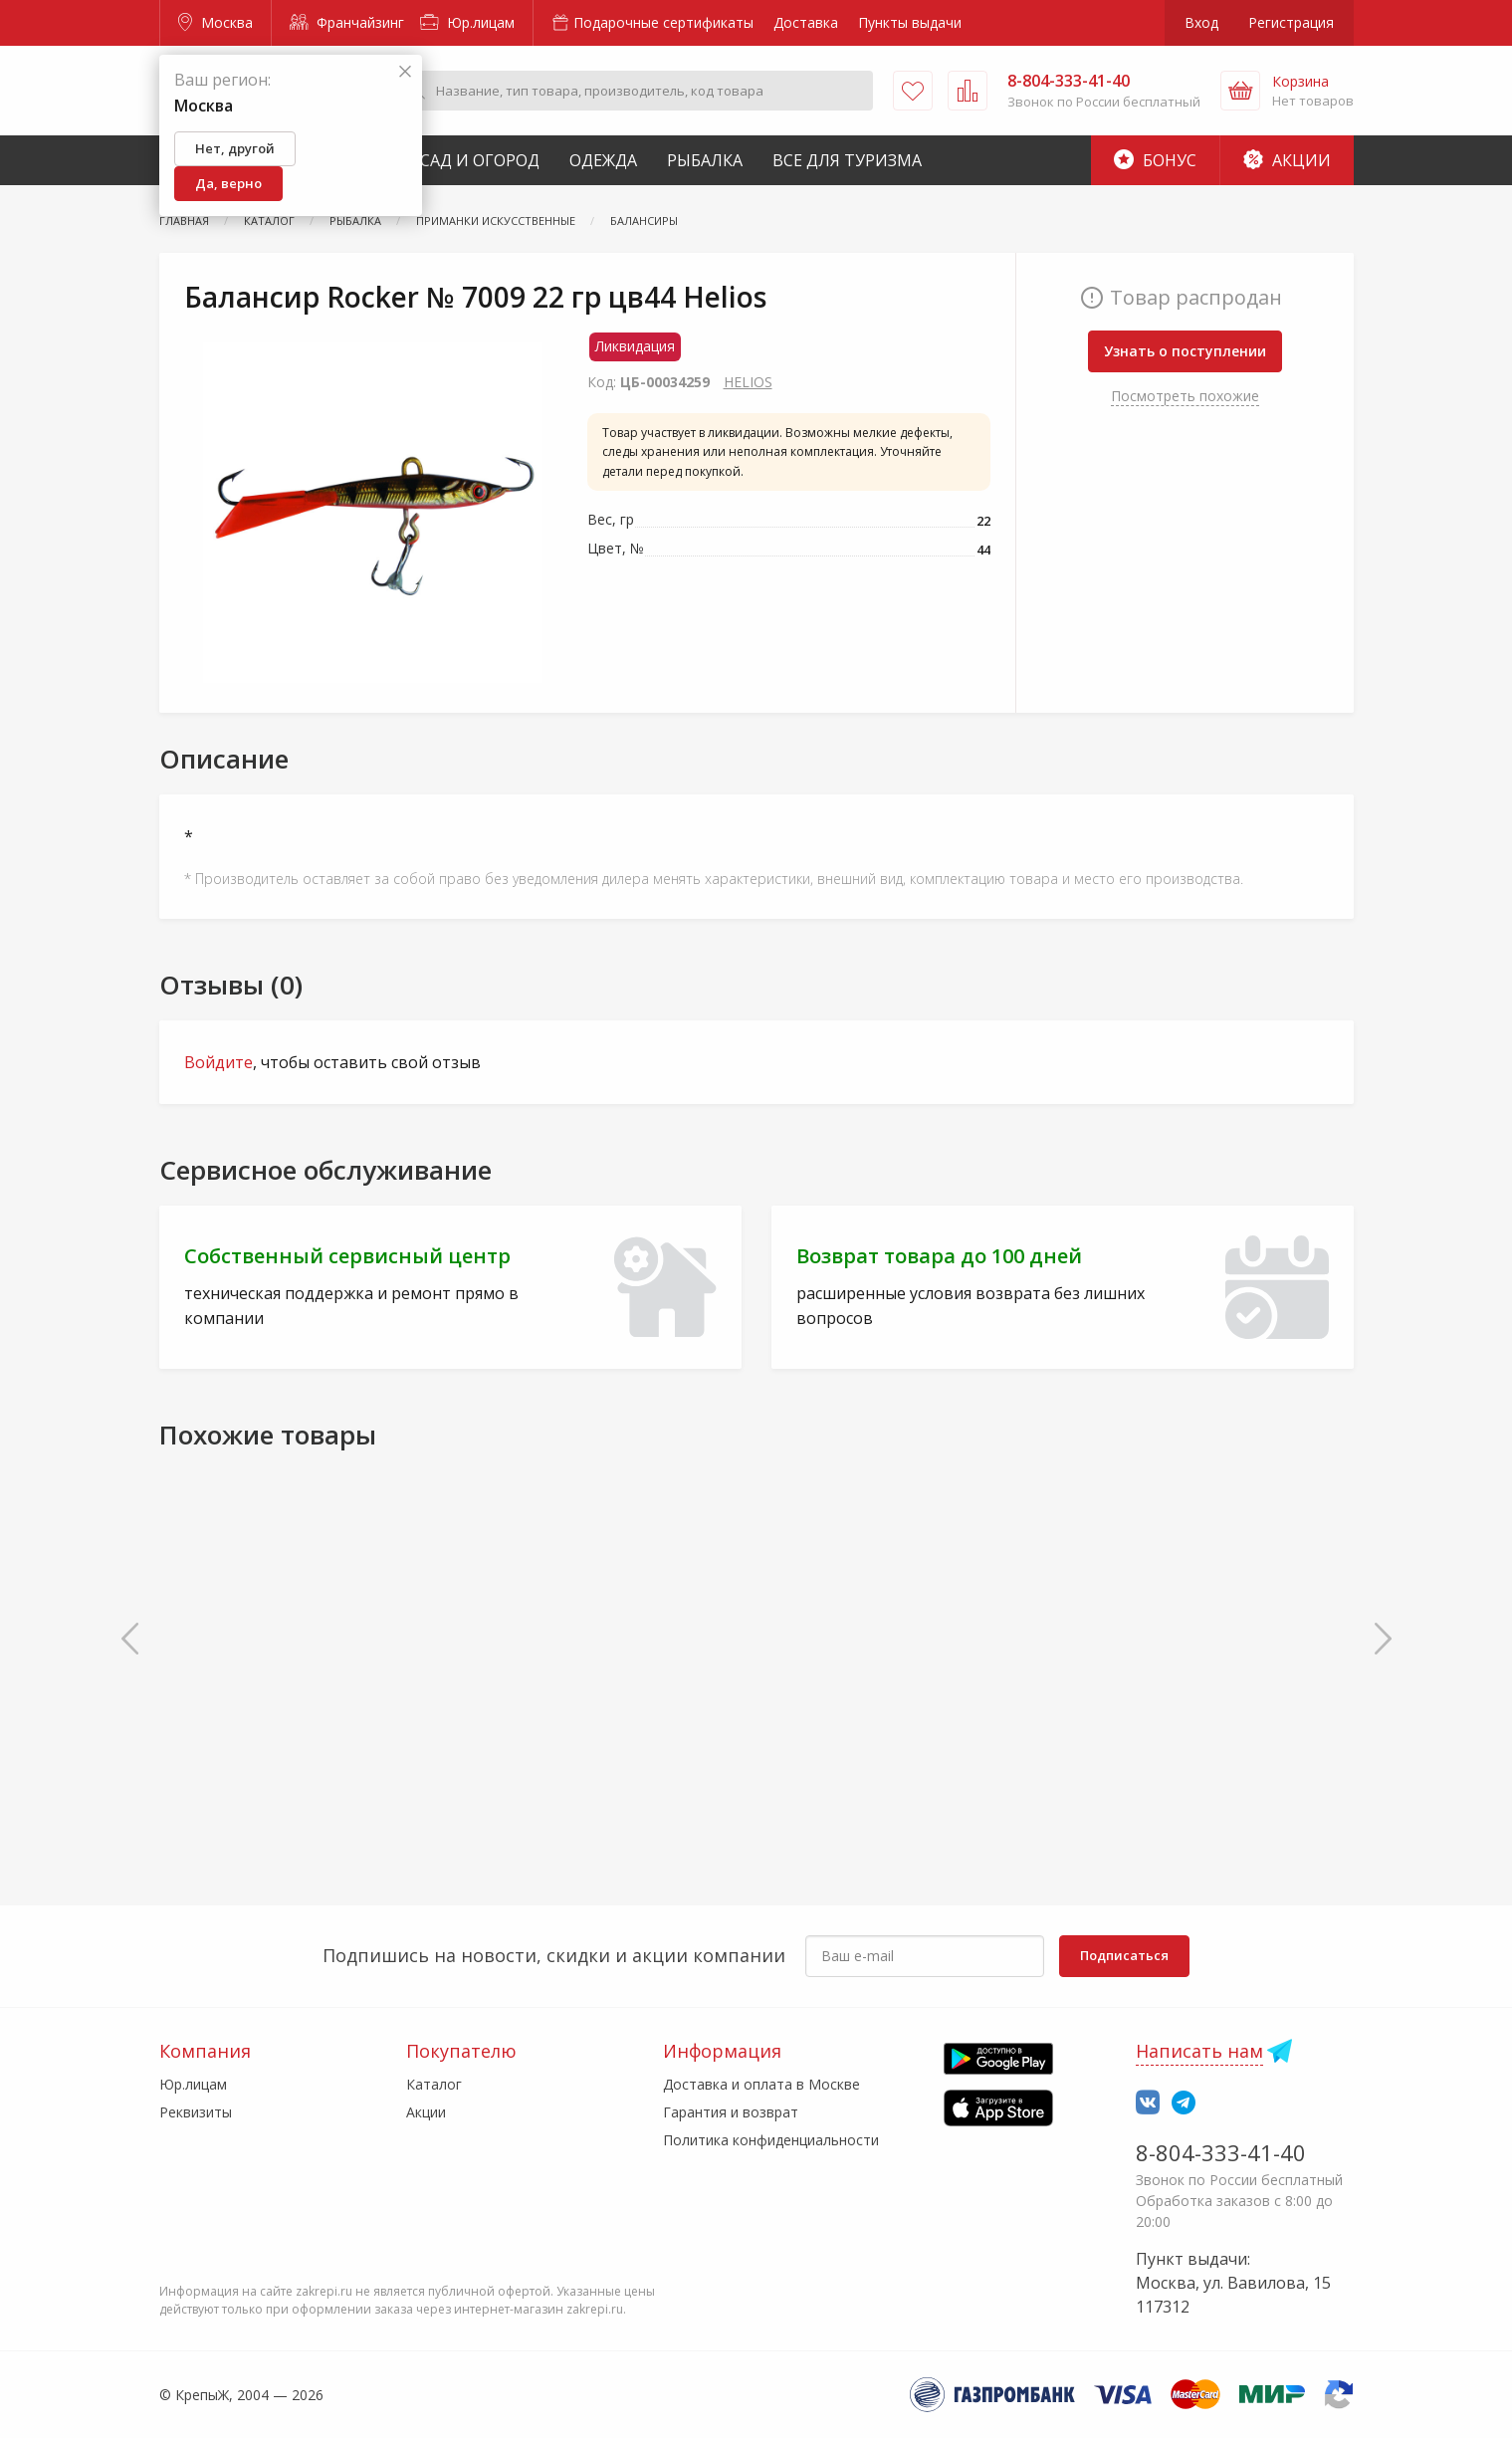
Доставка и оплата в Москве (761, 2084)
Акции (1287, 160)
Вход (1201, 22)
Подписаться (1124, 1955)
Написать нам (1199, 2051)
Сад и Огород (480, 160)
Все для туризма (847, 160)
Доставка (805, 22)
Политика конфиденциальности (771, 2139)
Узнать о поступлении (1185, 350)
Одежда (603, 160)
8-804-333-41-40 (1221, 2152)
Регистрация (1291, 22)
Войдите (218, 1062)
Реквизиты (195, 2112)
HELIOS (748, 381)
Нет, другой (235, 148)
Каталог (434, 2084)
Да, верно (228, 183)
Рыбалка (705, 160)
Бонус (1155, 160)
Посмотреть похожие (1185, 395)
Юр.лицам (467, 22)
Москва (215, 22)
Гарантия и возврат (730, 2112)
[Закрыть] (405, 72)
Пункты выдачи (910, 22)
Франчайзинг (347, 22)
